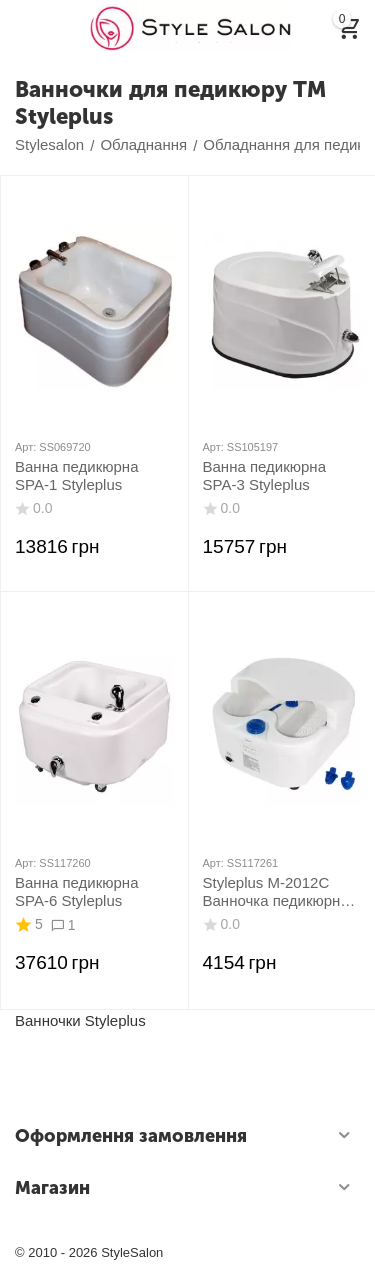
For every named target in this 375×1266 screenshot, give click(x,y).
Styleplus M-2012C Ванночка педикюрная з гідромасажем (280, 892)
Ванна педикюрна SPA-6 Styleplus (76, 891)
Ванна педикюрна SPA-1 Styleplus (76, 475)
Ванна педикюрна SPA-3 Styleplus (264, 475)
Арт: (25, 447)
